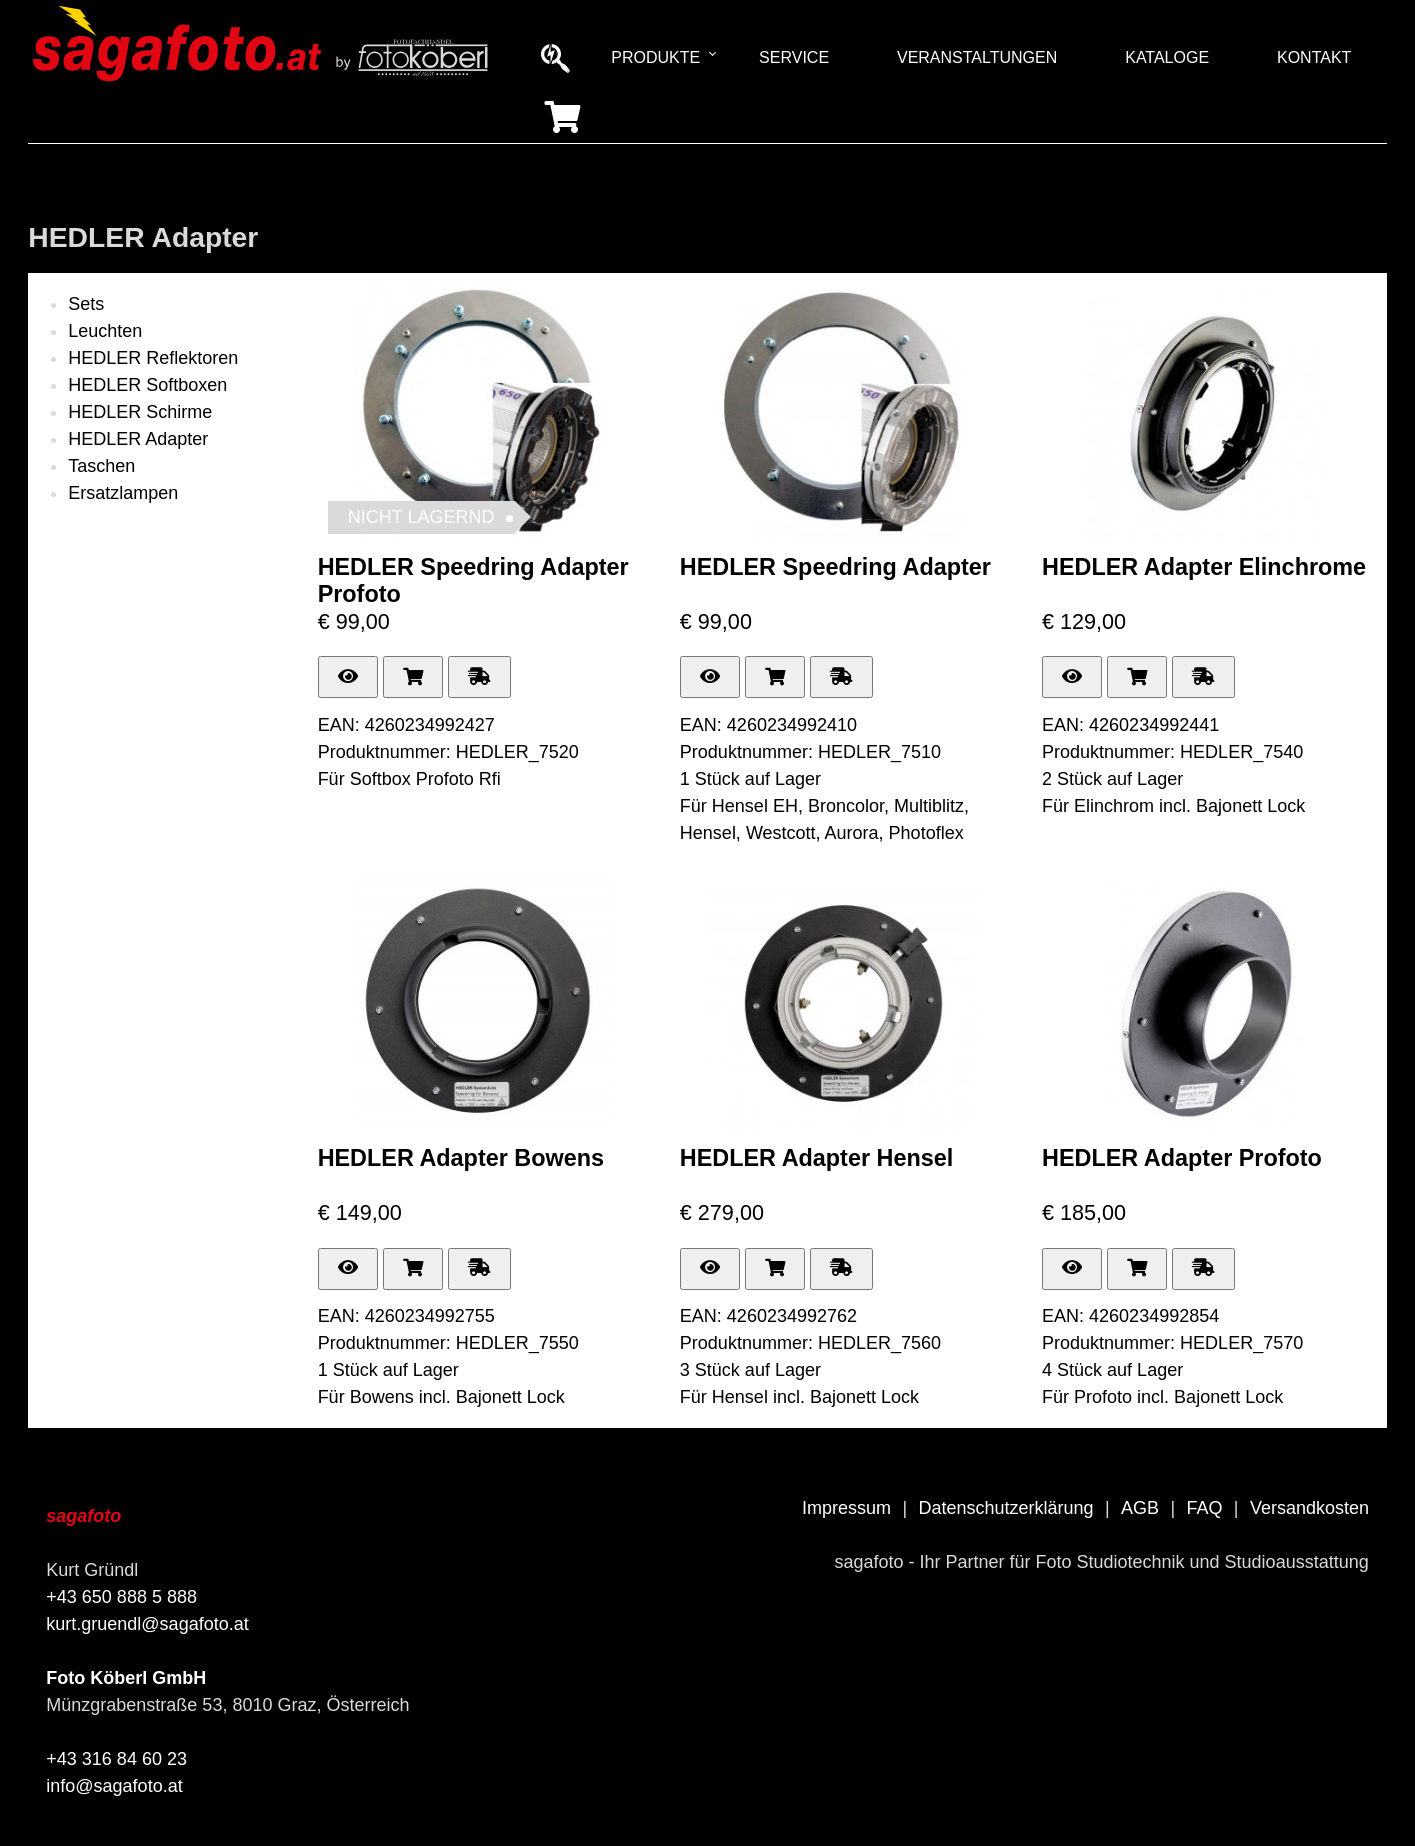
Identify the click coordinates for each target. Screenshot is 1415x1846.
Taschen (101, 466)
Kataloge (1167, 57)
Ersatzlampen (123, 493)
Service (794, 57)
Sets (86, 304)
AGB (1140, 1508)
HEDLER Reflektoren (153, 358)
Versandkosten (1309, 1508)
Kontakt (1314, 57)
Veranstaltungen (977, 57)
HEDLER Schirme (140, 412)
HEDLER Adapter (138, 439)
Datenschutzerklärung (1005, 1508)
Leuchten (105, 331)
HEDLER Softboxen (147, 385)
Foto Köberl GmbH (126, 1678)
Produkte (655, 57)
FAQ (1204, 1508)
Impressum (846, 1508)
